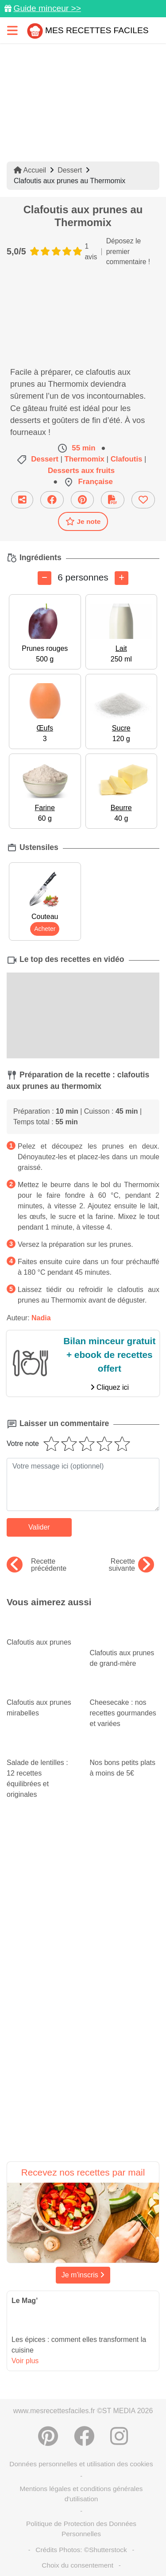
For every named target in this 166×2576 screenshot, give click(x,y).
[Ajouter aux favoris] (143, 499)
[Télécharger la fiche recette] (112, 499)
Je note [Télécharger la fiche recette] (83, 521)
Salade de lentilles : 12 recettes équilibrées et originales (42, 1770)
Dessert (70, 170)
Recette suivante (131, 1565)
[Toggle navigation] (12, 30)
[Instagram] (119, 2436)
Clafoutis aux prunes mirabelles (42, 1699)
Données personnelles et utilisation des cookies (81, 2464)
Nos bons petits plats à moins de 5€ (125, 1759)
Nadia (41, 1318)
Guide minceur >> (47, 8)
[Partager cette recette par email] (22, 499)
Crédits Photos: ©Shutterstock (81, 2549)
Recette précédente (36, 1565)
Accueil (30, 170)
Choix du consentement (77, 2565)
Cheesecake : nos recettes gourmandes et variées (125, 1704)
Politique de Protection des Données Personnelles (81, 2529)
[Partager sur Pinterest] (82, 499)
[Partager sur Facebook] (52, 499)
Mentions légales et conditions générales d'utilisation (81, 2494)
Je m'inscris (83, 2275)
